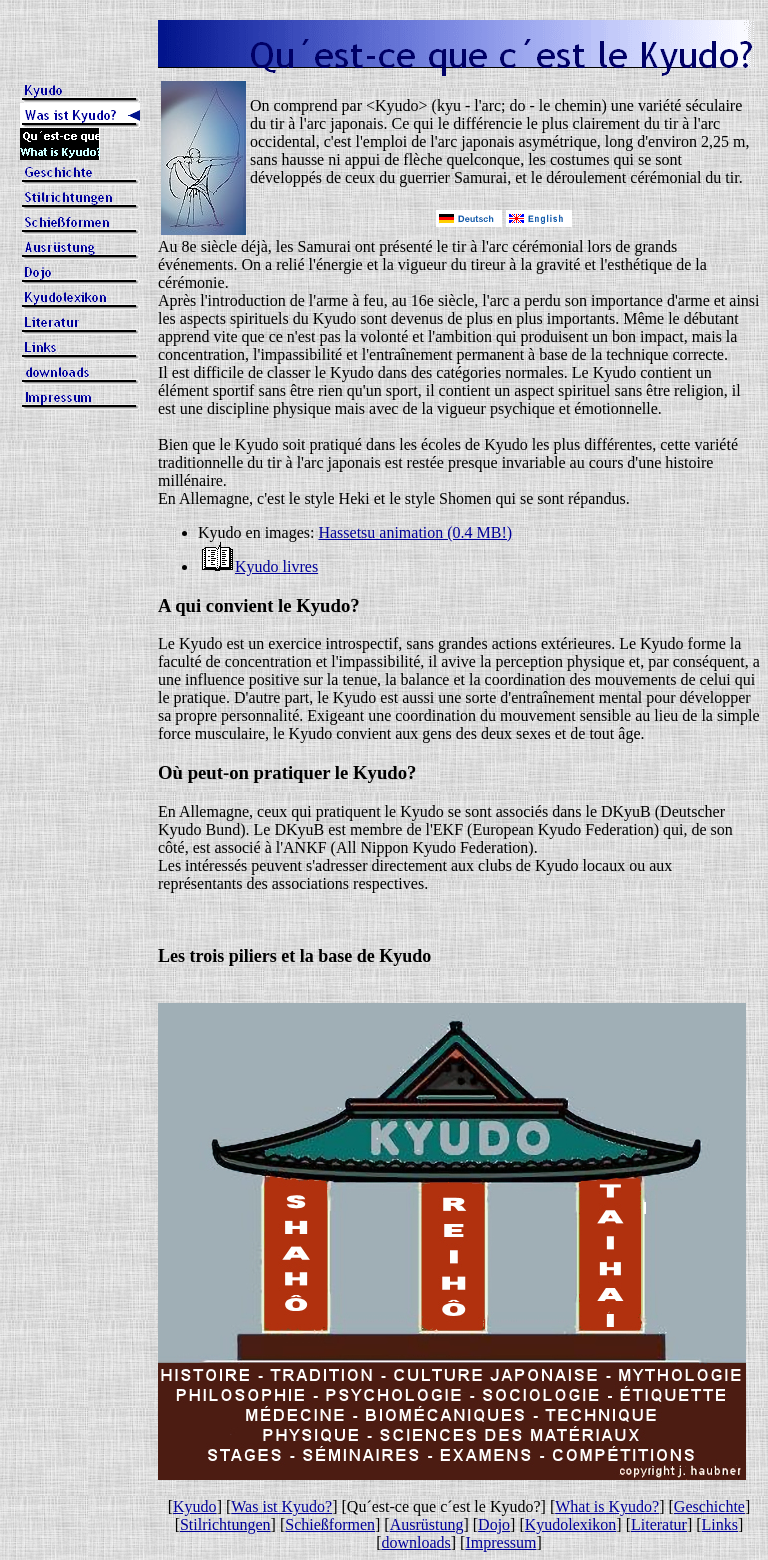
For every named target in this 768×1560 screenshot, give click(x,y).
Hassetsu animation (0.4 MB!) (415, 532)
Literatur (659, 1524)
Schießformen (330, 1524)
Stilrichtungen (225, 1524)
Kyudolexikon (571, 1524)
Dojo (494, 1524)
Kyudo (195, 1506)
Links (720, 1524)
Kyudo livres (276, 566)
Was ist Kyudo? (281, 1506)
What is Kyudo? (607, 1506)
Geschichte (709, 1506)
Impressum (500, 1542)
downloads (415, 1542)
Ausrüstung (427, 1524)
